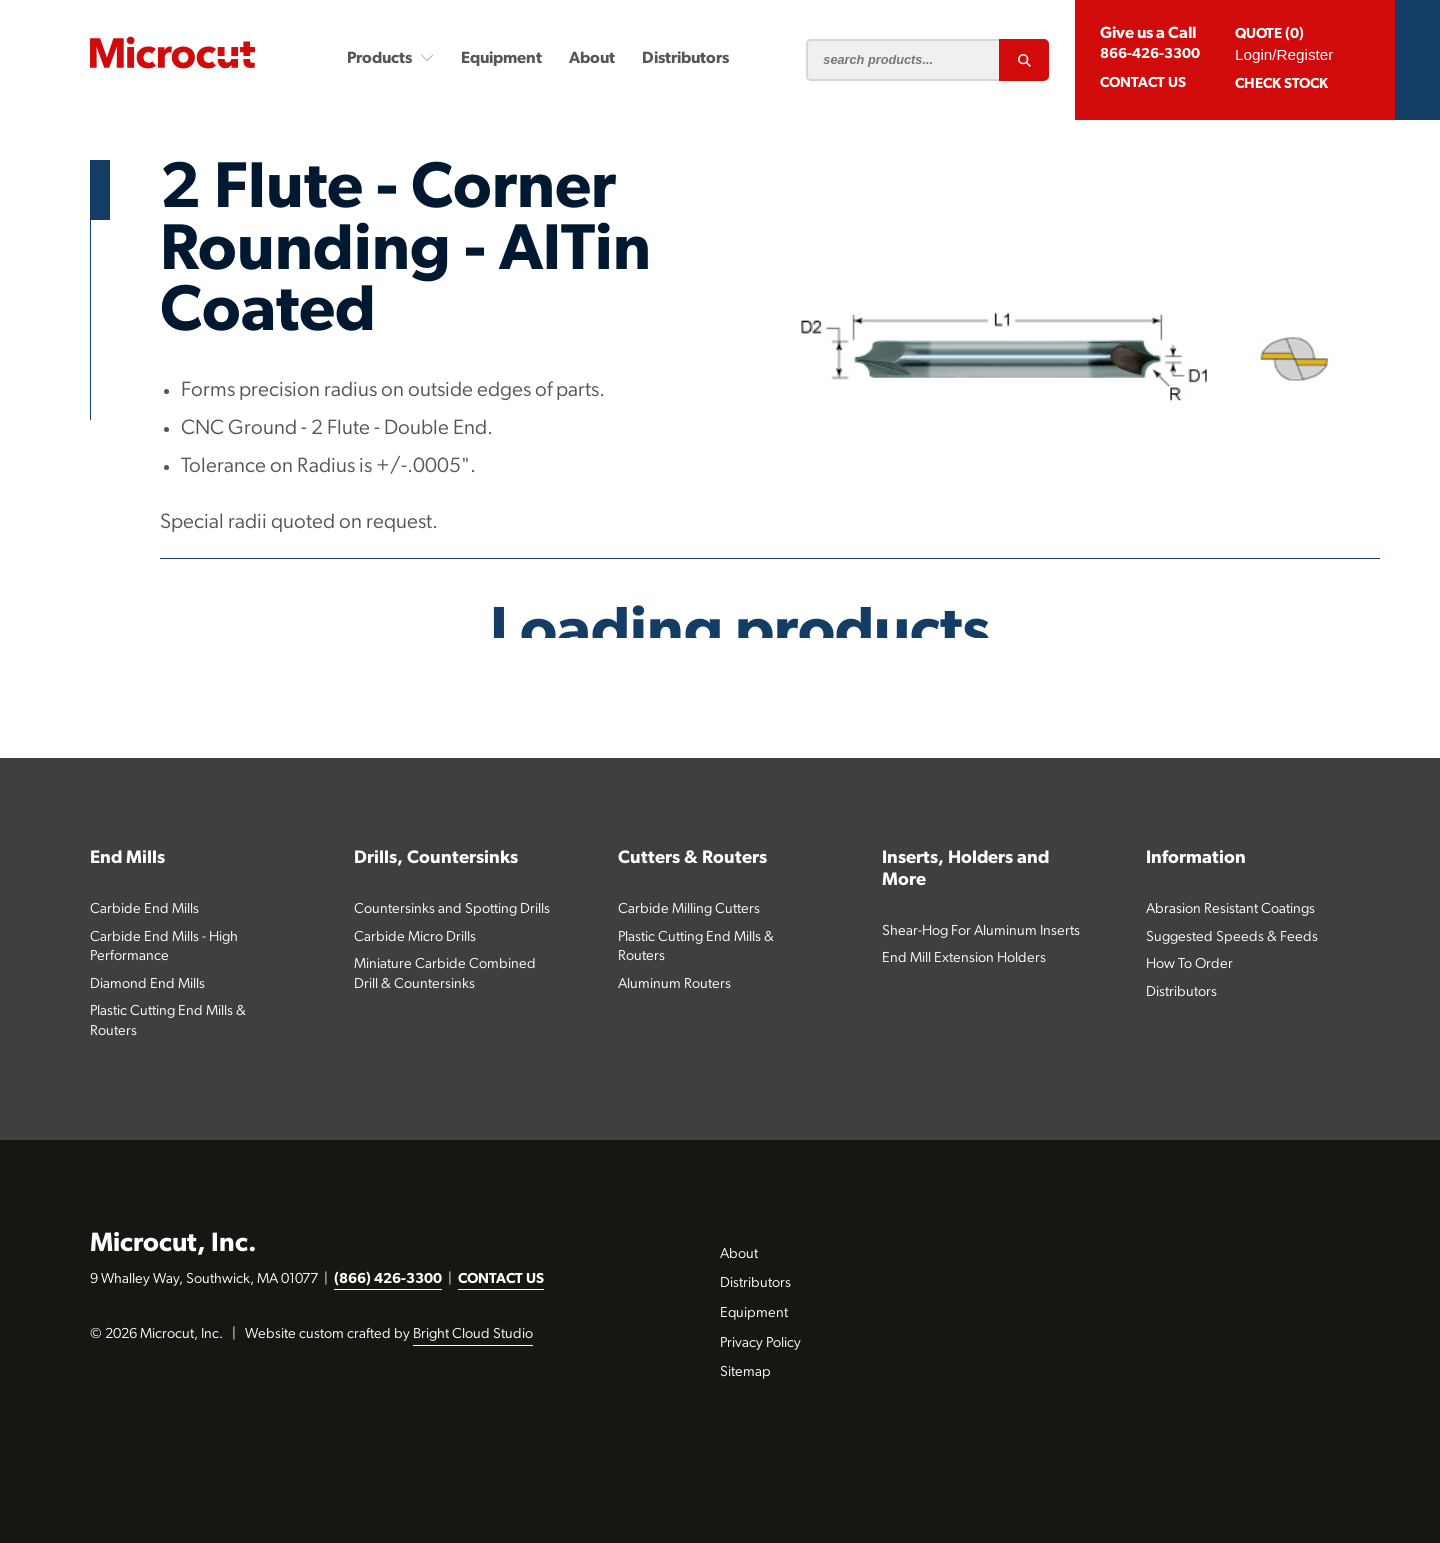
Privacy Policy (760, 1343)
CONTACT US (501, 1279)
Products (390, 58)
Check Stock (1281, 84)
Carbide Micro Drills (415, 937)
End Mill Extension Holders (964, 958)
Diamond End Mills (147, 984)
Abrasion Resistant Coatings (1230, 909)
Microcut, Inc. (173, 1244)
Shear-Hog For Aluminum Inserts (981, 931)
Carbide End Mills (144, 909)
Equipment (501, 59)
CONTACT (1143, 83)
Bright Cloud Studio (473, 1334)
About (592, 59)
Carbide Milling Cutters (689, 909)
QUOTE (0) (1269, 34)
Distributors (685, 59)
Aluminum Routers (674, 984)
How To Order (1189, 964)
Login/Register (1284, 54)
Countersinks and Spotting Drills (452, 909)
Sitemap (745, 1372)
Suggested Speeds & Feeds (1232, 937)
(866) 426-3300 (388, 1279)
